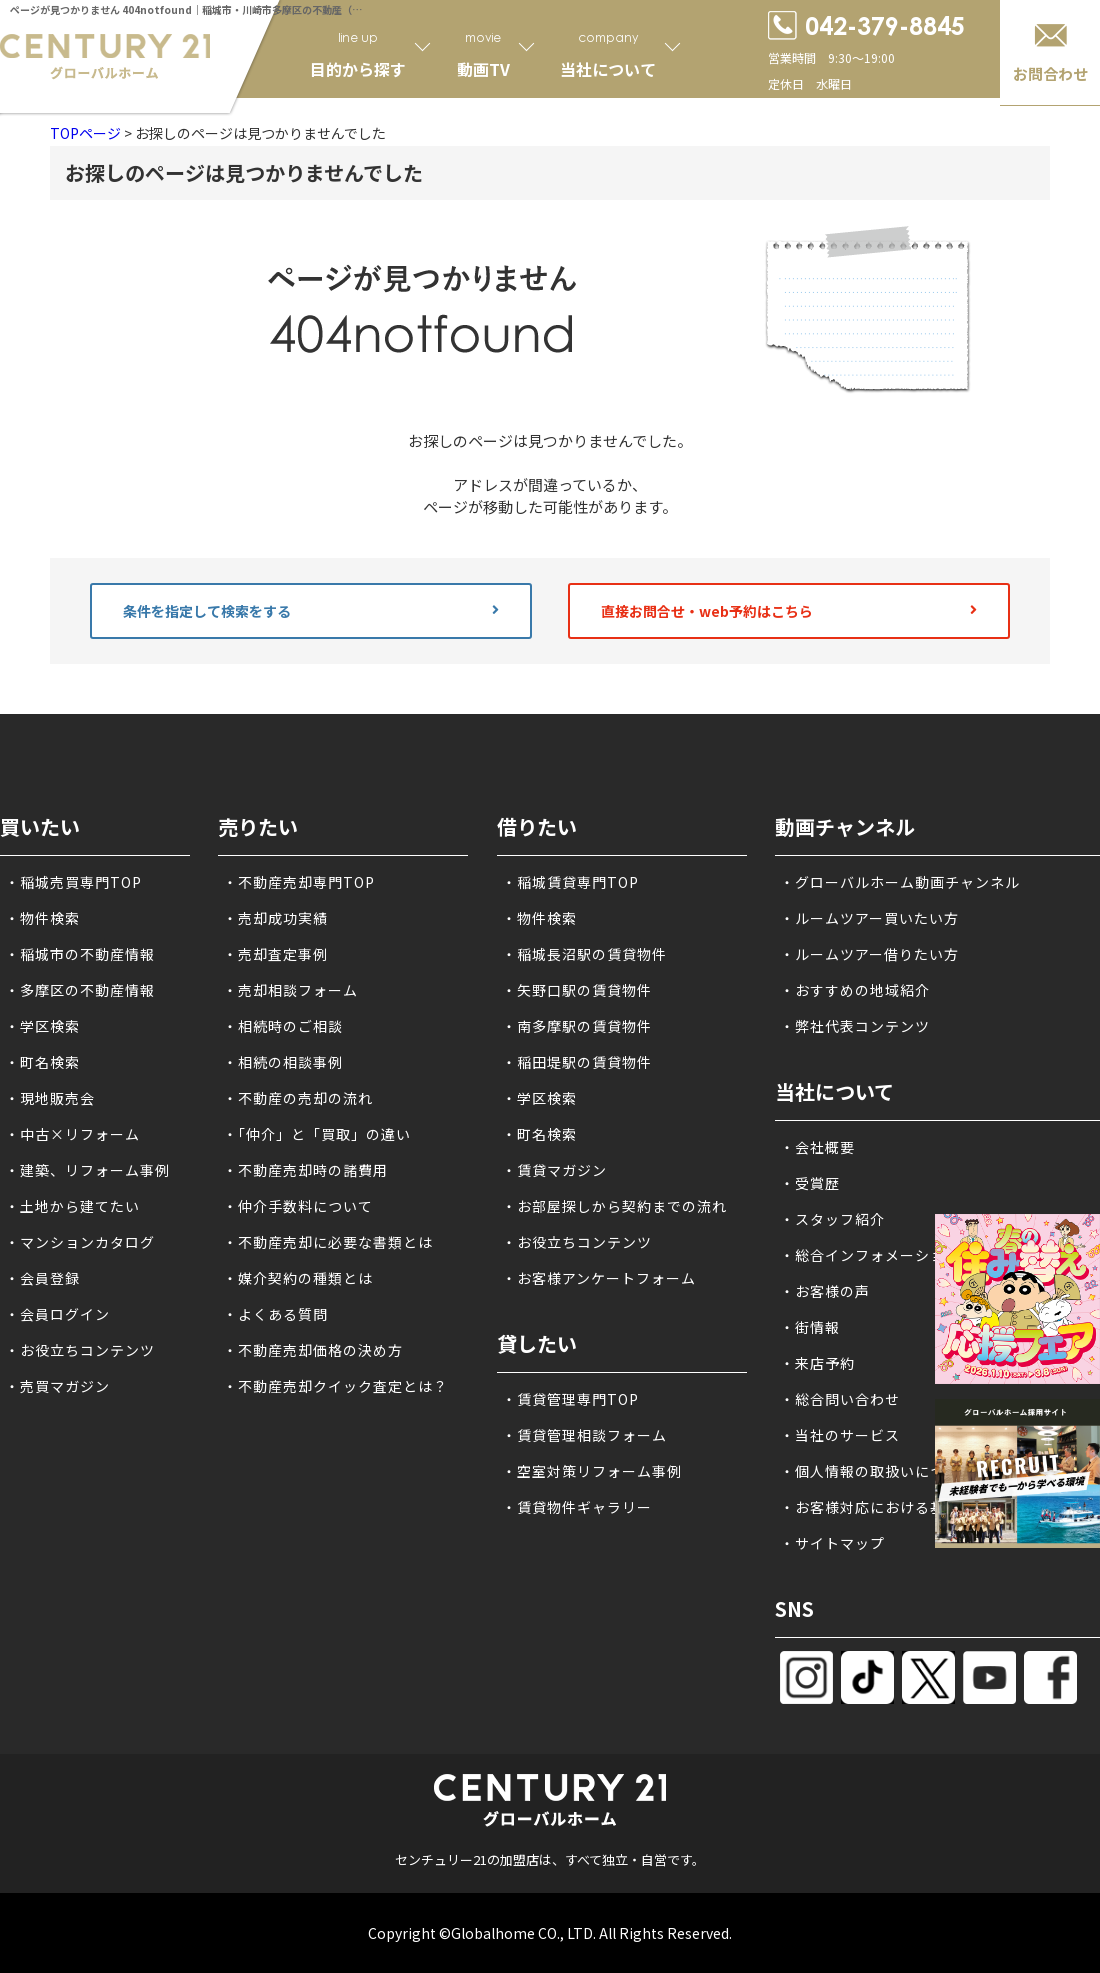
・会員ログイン (57, 1314)
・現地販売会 (50, 1098)
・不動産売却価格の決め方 (313, 1350)
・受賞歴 (810, 1183)
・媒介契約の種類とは (298, 1278)
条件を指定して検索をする (311, 611)
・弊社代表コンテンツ (855, 1026)
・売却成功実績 (275, 918)
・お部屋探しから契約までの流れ (614, 1206)
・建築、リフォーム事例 (87, 1170)
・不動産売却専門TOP (299, 882)
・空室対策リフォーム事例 (592, 1471)
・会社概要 (817, 1147)
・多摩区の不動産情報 (80, 990)
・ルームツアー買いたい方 (869, 918)
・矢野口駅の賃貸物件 (577, 990)
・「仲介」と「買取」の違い (317, 1134)
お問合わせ (1050, 73)
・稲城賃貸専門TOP (570, 882)
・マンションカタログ (80, 1242)
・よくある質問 (275, 1314)
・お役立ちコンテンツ (80, 1350)
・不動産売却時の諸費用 (305, 1170)
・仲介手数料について (298, 1206)
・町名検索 (42, 1062)
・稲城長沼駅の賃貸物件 (584, 954)
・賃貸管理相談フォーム (584, 1435)
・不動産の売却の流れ (298, 1098)
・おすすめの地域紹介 (855, 990)
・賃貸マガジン (554, 1170)
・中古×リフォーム (72, 1134)
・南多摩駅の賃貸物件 (577, 1026)
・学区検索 (42, 1026)
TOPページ (85, 133)
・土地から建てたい (72, 1206)
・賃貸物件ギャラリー (577, 1507)
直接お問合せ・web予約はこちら (789, 611)
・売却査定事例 (275, 954)
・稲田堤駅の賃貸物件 (577, 1062)
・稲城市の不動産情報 (80, 954)
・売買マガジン (57, 1386)
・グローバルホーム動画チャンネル (900, 882)
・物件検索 (42, 918)
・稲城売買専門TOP (73, 882)
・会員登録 (42, 1278)
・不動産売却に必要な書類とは (328, 1242)
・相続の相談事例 (283, 1062)
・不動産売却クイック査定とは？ (335, 1386)
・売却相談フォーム (290, 990)
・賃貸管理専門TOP (570, 1399)
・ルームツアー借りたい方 (869, 954)
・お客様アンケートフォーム (599, 1278)
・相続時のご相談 (283, 1026)
